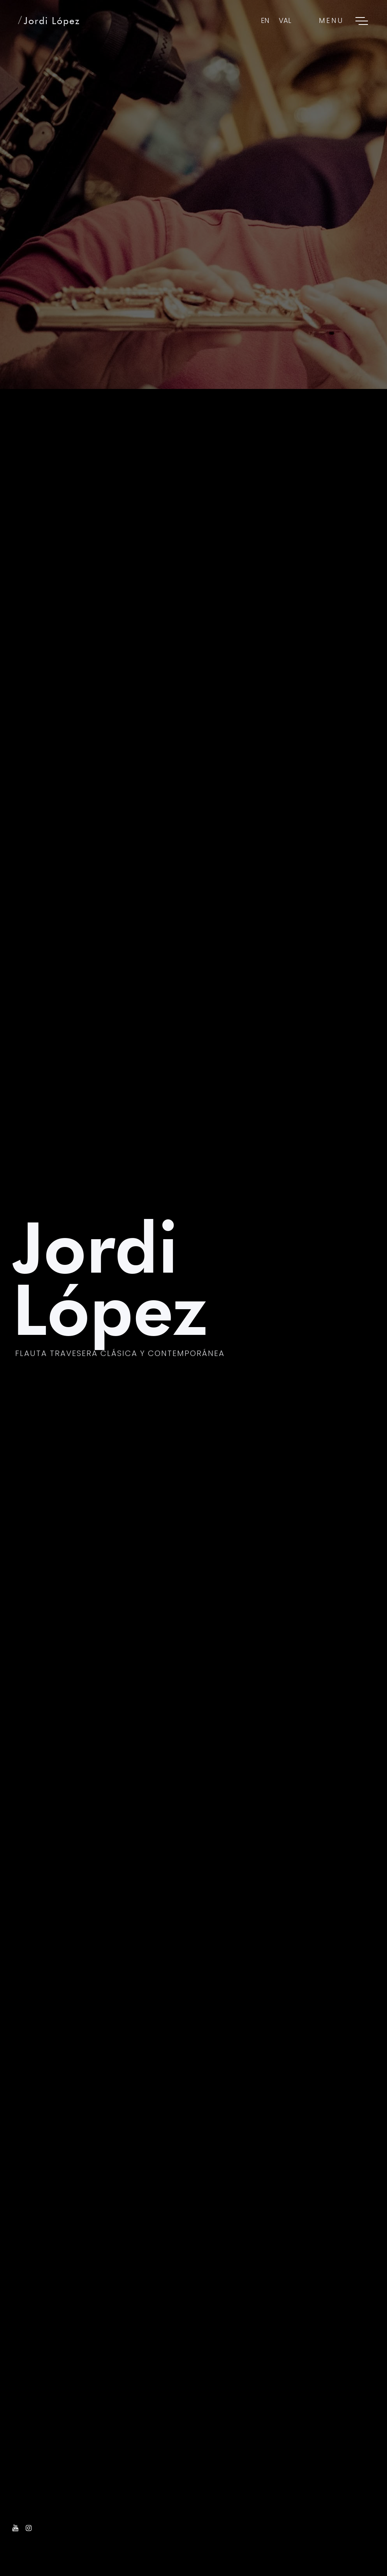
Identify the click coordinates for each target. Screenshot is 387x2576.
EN (265, 20)
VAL (285, 20)
